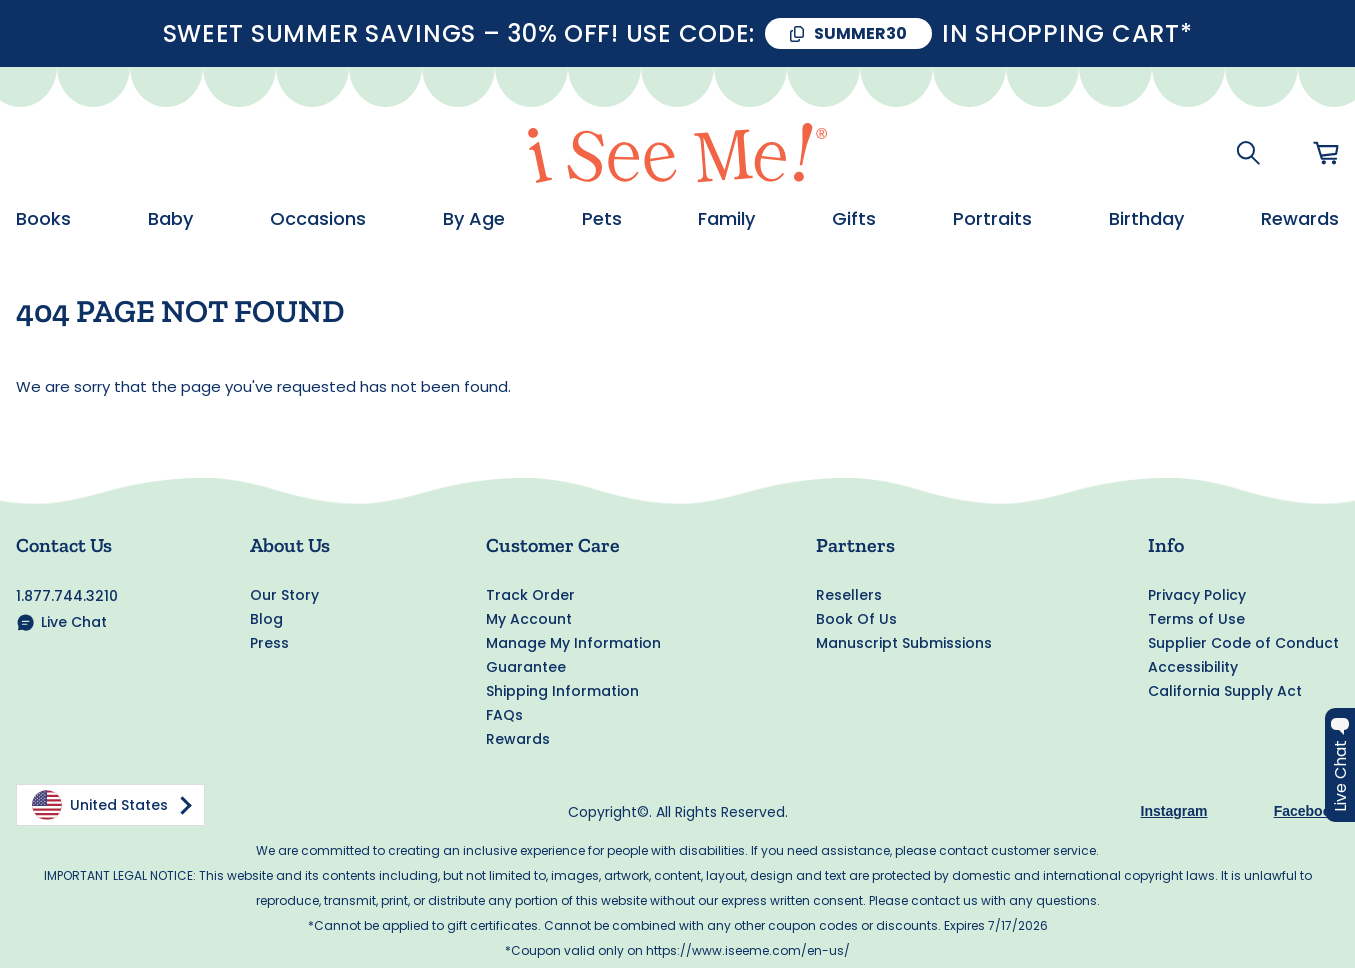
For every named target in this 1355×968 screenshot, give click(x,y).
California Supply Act (1225, 691)
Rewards (1300, 219)
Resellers (849, 595)
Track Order (530, 595)
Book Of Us (856, 619)
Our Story (284, 595)
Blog (266, 619)
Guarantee (526, 667)
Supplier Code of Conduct (1243, 643)
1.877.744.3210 (67, 596)
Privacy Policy (1197, 595)
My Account (529, 619)
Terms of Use (1196, 619)
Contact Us (64, 545)
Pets (602, 219)
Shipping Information (562, 691)
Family (726, 219)
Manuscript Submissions (904, 643)
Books (43, 219)
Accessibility (1193, 667)
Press (269, 643)
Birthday (1146, 219)
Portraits (992, 219)
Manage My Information (573, 643)
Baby (170, 219)
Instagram (1174, 811)
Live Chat (74, 622)
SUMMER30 (860, 33)
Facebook (1306, 811)
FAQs (504, 715)
